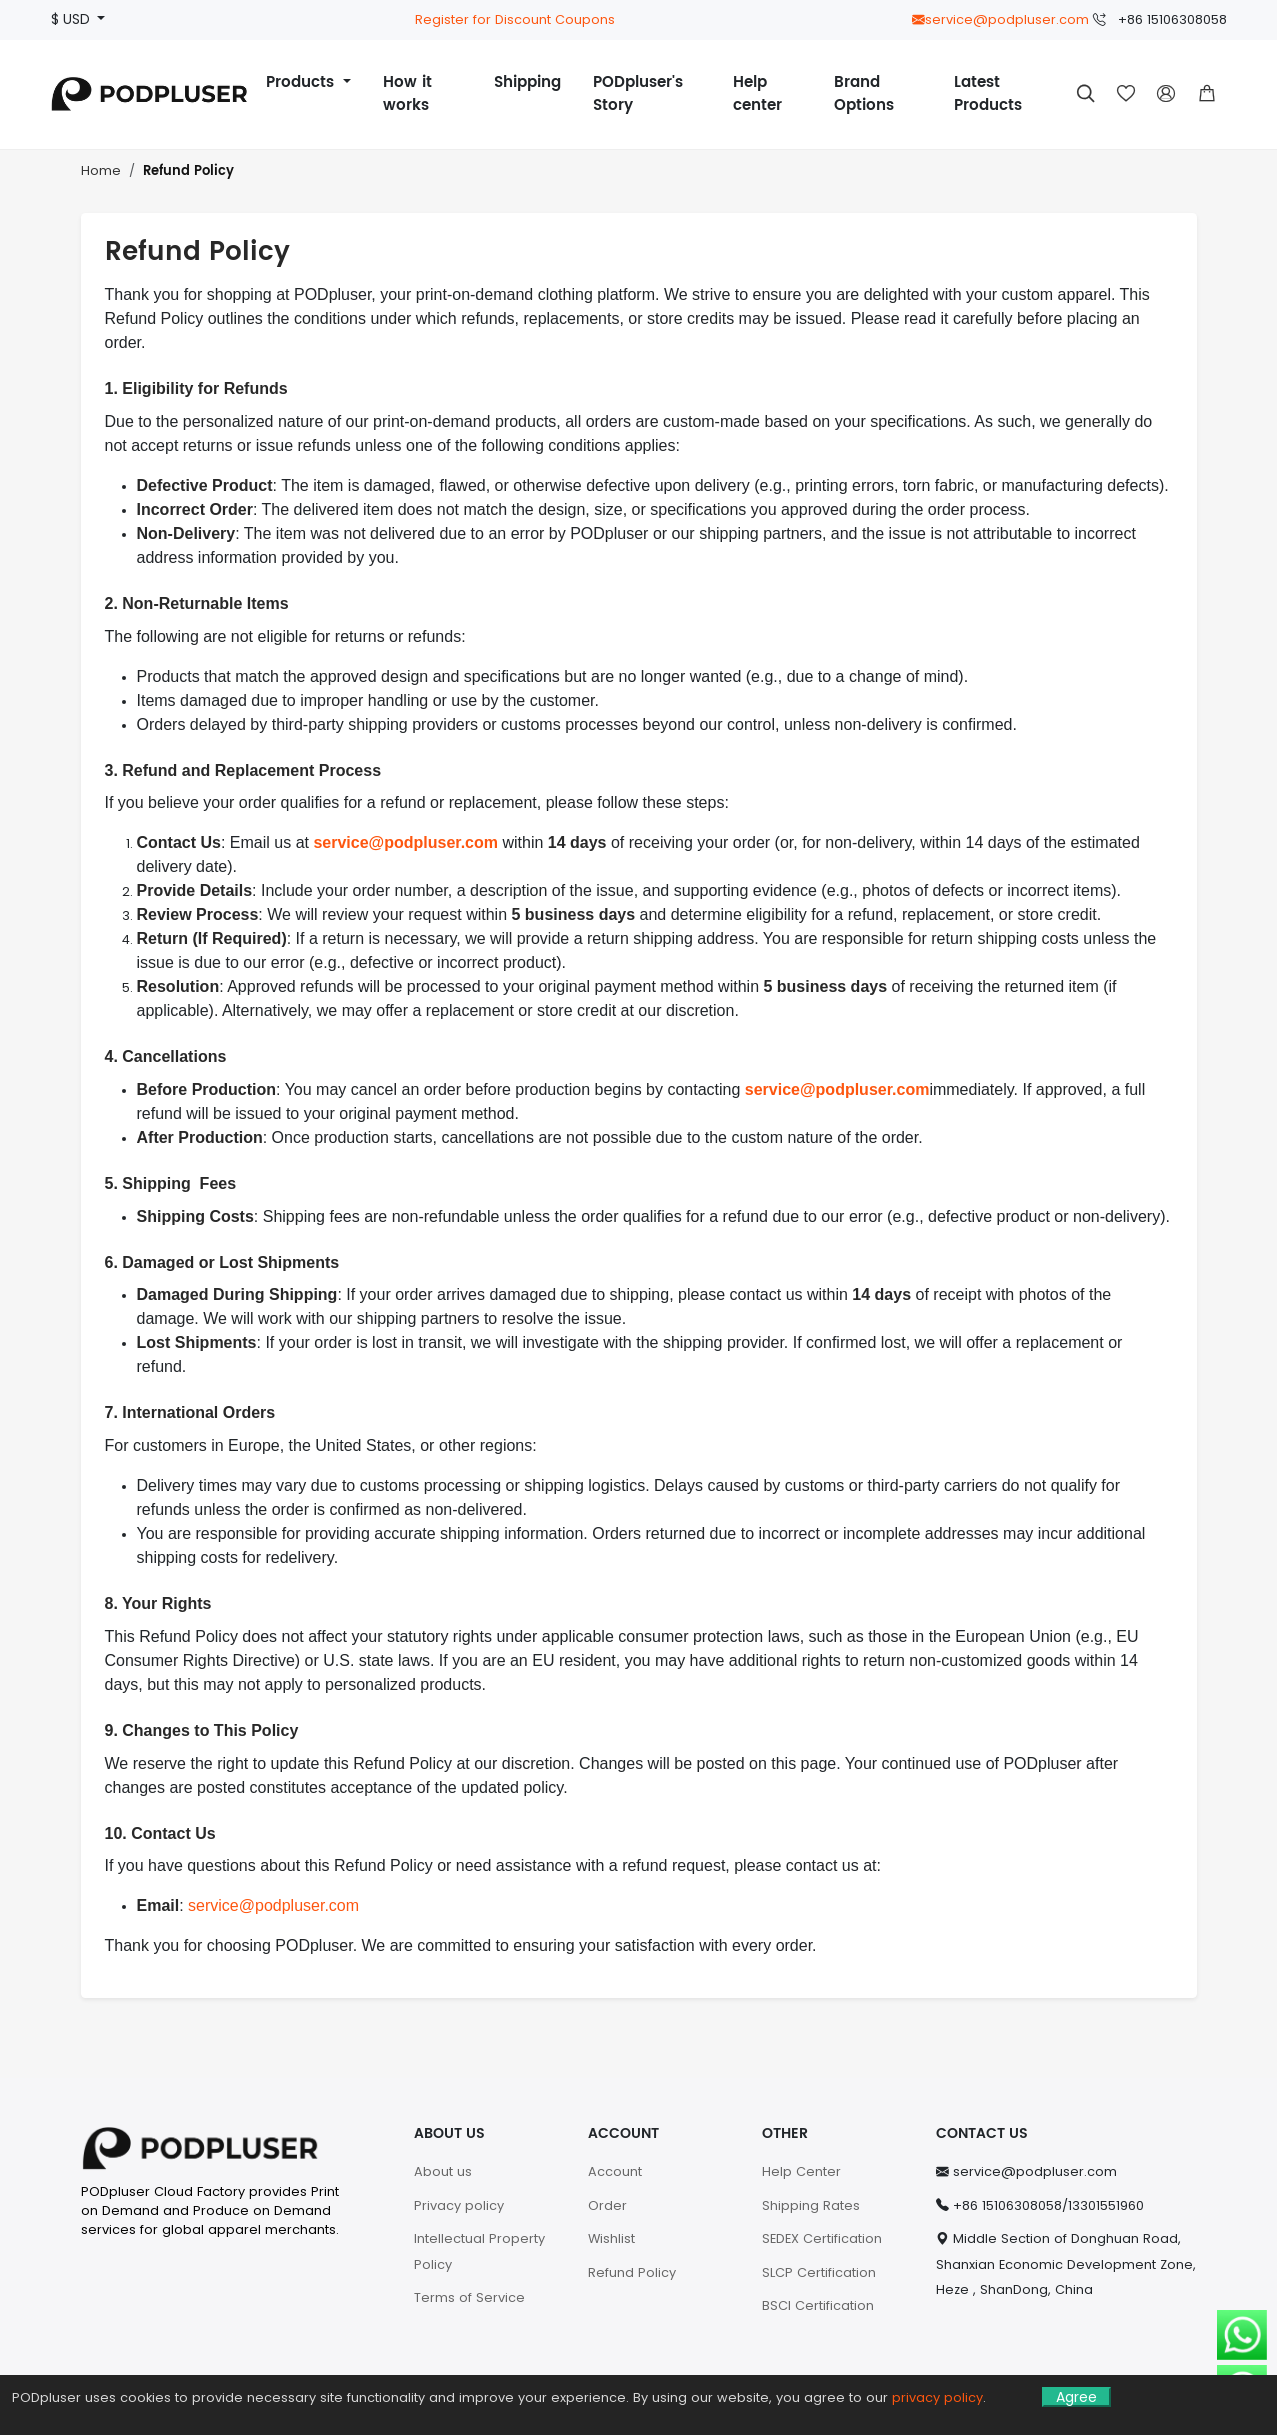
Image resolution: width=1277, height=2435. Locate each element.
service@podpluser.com (1000, 19)
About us (443, 2171)
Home (101, 170)
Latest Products (988, 94)
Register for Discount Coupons (515, 19)
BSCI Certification (818, 2305)
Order (607, 2205)
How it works (407, 94)
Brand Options (864, 94)
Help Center (801, 2171)
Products (302, 82)
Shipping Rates (811, 2205)
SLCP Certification (819, 2272)
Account (615, 2171)
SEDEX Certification (822, 2238)
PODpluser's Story (638, 94)
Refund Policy (188, 171)
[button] (1207, 94)
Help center (757, 94)
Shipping (527, 82)
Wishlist (611, 2238)
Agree (1076, 2397)
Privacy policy (459, 2205)
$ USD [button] (72, 19)
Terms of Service (469, 2297)
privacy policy (937, 2397)
